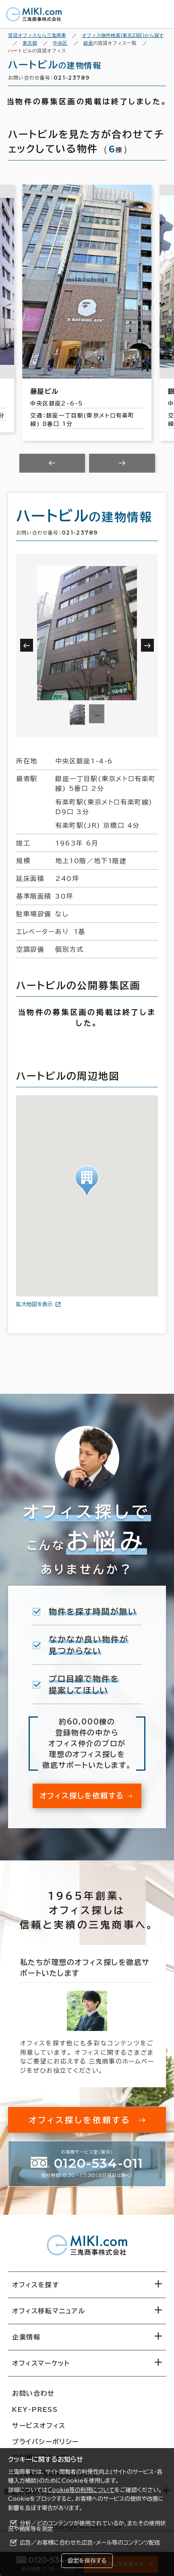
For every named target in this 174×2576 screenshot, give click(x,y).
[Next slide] (122, 463)
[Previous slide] (52, 463)
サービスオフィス (39, 2425)
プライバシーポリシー (45, 2441)
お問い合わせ (33, 2393)
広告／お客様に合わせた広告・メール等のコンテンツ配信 (90, 2542)
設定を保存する (87, 2561)
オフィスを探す (35, 2285)
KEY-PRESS (35, 2409)
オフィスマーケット (41, 2363)
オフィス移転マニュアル (48, 2311)
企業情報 (26, 2337)
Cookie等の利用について (81, 2490)
